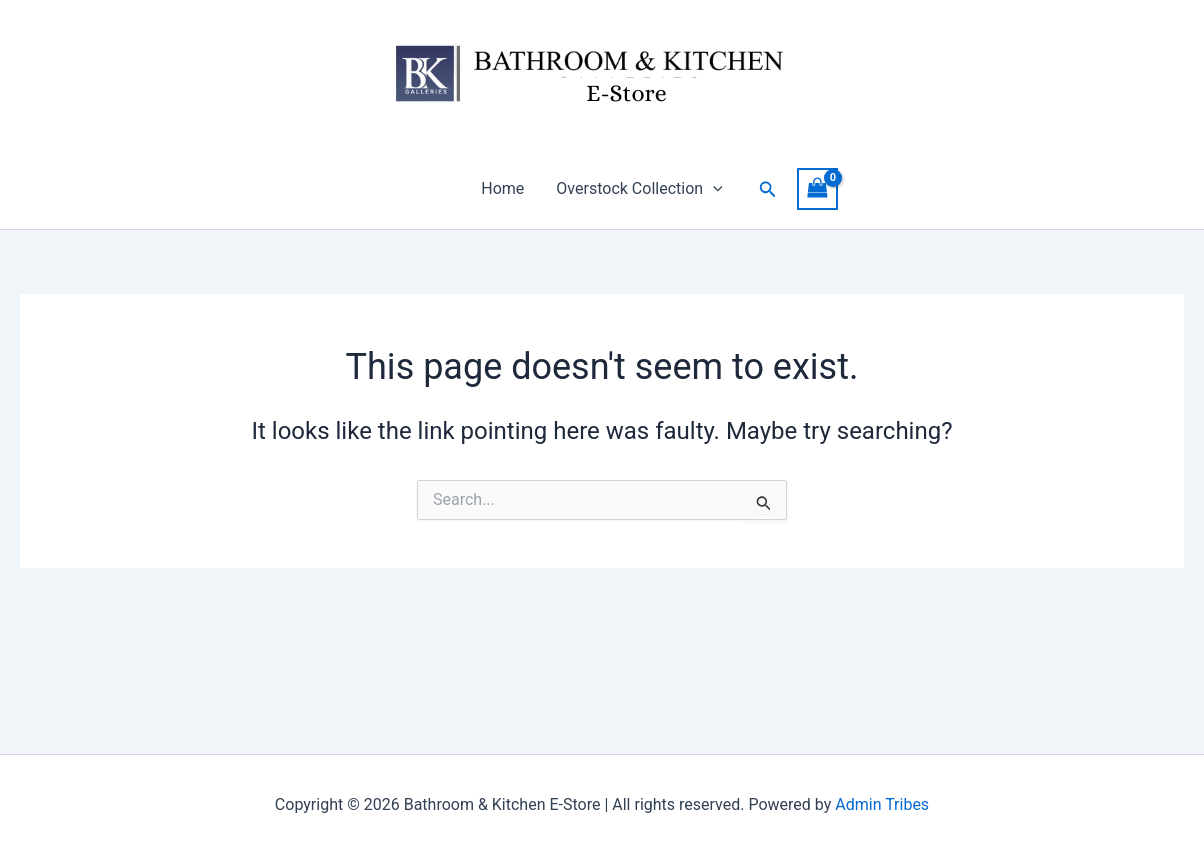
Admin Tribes (882, 804)
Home (502, 188)
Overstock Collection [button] (639, 189)
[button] (713, 189)
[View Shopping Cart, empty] (818, 188)
